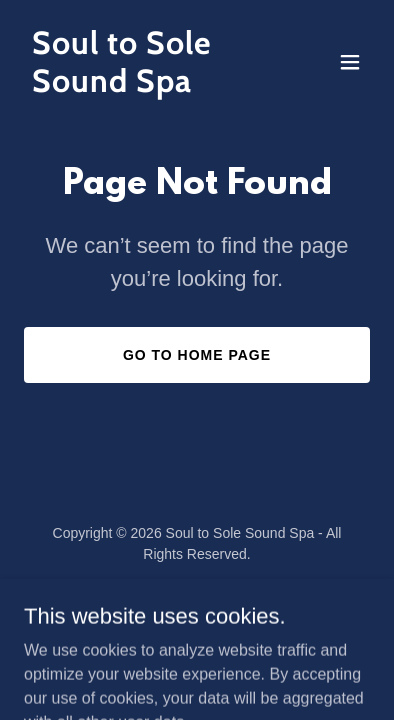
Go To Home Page (197, 355)
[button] (350, 62)
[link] (145, 86)
